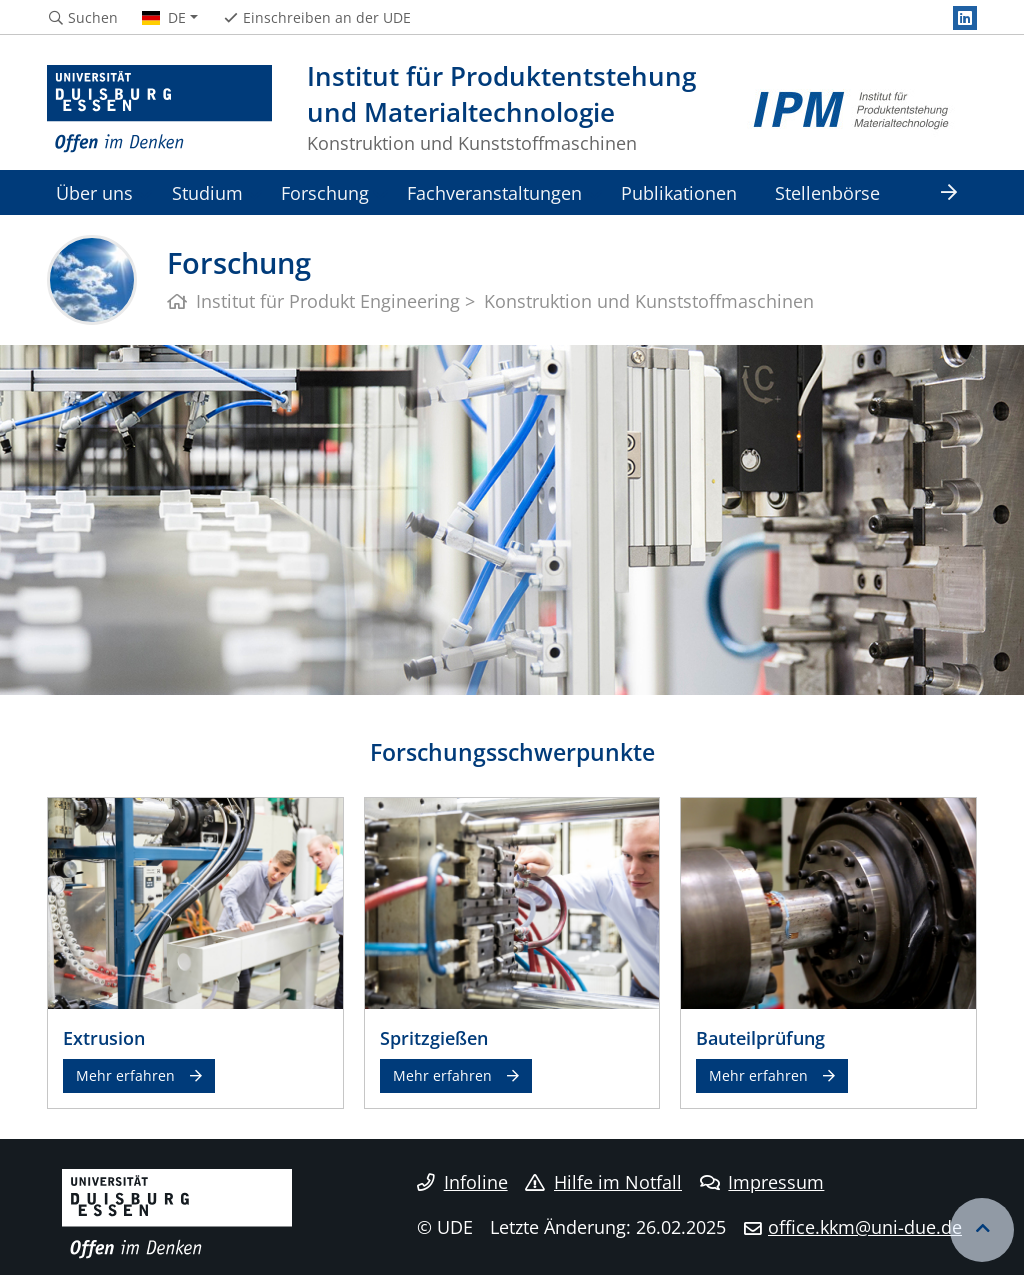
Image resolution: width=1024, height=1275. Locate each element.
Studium (207, 192)
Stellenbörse (827, 192)
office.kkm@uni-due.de (865, 1227)
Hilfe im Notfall (603, 1182)
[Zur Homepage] (159, 110)
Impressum (762, 1182)
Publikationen (679, 192)
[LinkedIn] (965, 18)
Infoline (462, 1182)
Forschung (325, 192)
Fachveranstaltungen (494, 192)
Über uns (94, 192)
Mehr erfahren (125, 1075)
